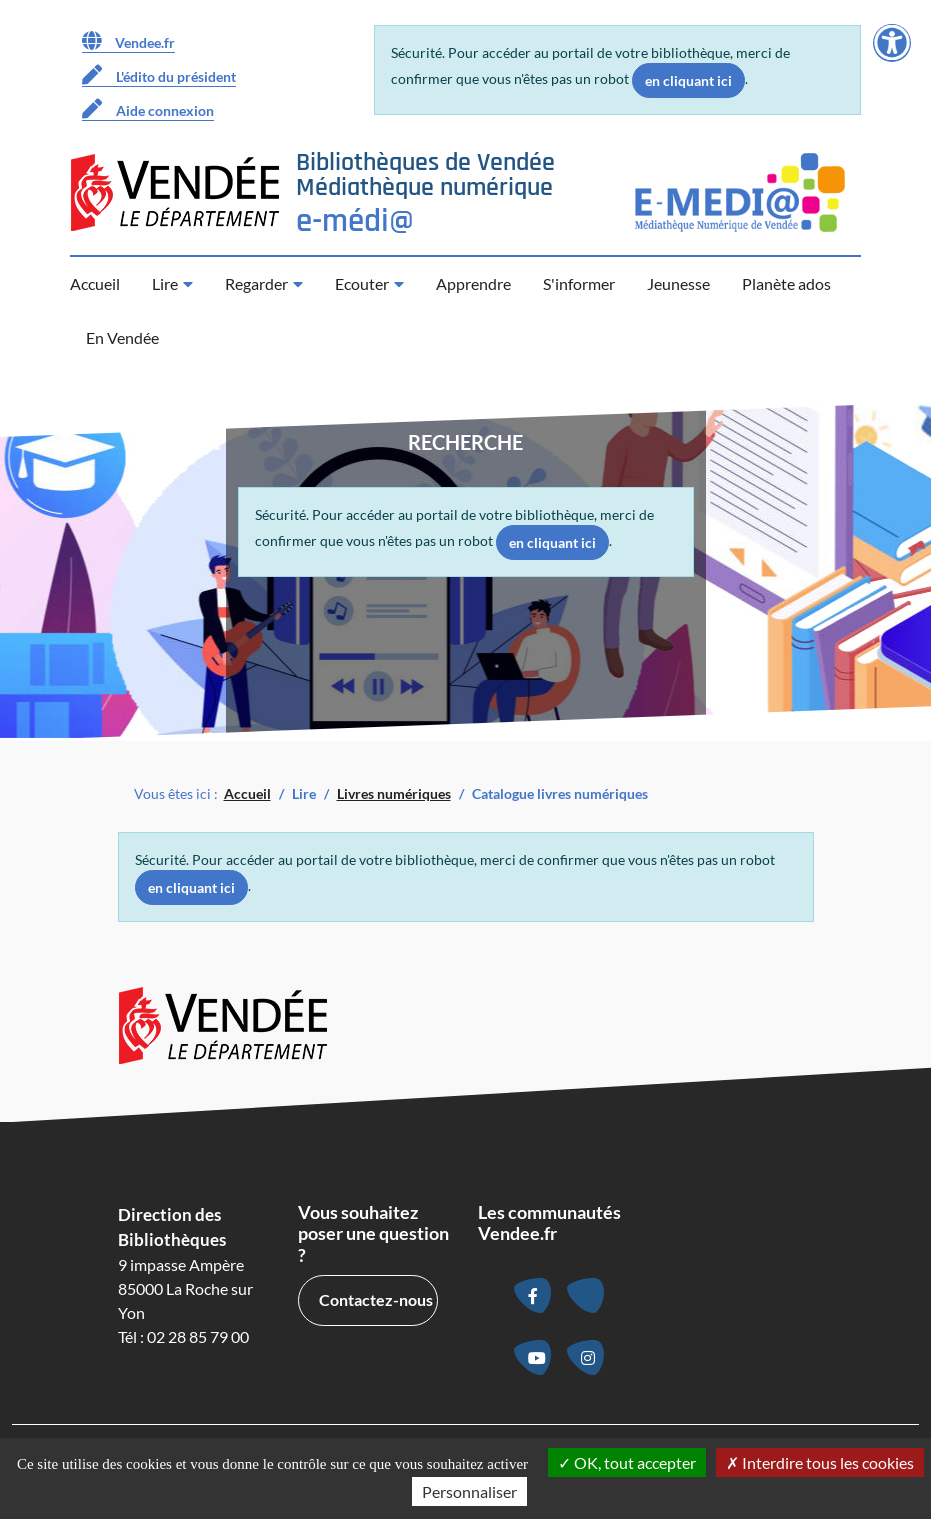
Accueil (95, 283)
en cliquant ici (688, 80)
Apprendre (473, 283)
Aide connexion (148, 109)
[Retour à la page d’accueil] (425, 192)
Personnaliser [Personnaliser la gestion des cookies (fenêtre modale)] (469, 1491)
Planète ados (786, 283)
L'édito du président (159, 75)
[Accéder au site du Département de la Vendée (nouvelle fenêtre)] (175, 192)
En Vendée (122, 337)
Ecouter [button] (362, 283)
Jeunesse (678, 283)
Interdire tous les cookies (820, 1462)
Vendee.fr (128, 41)
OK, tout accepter (627, 1462)
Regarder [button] (256, 283)
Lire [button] (165, 283)
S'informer (579, 283)
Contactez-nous (376, 1299)
